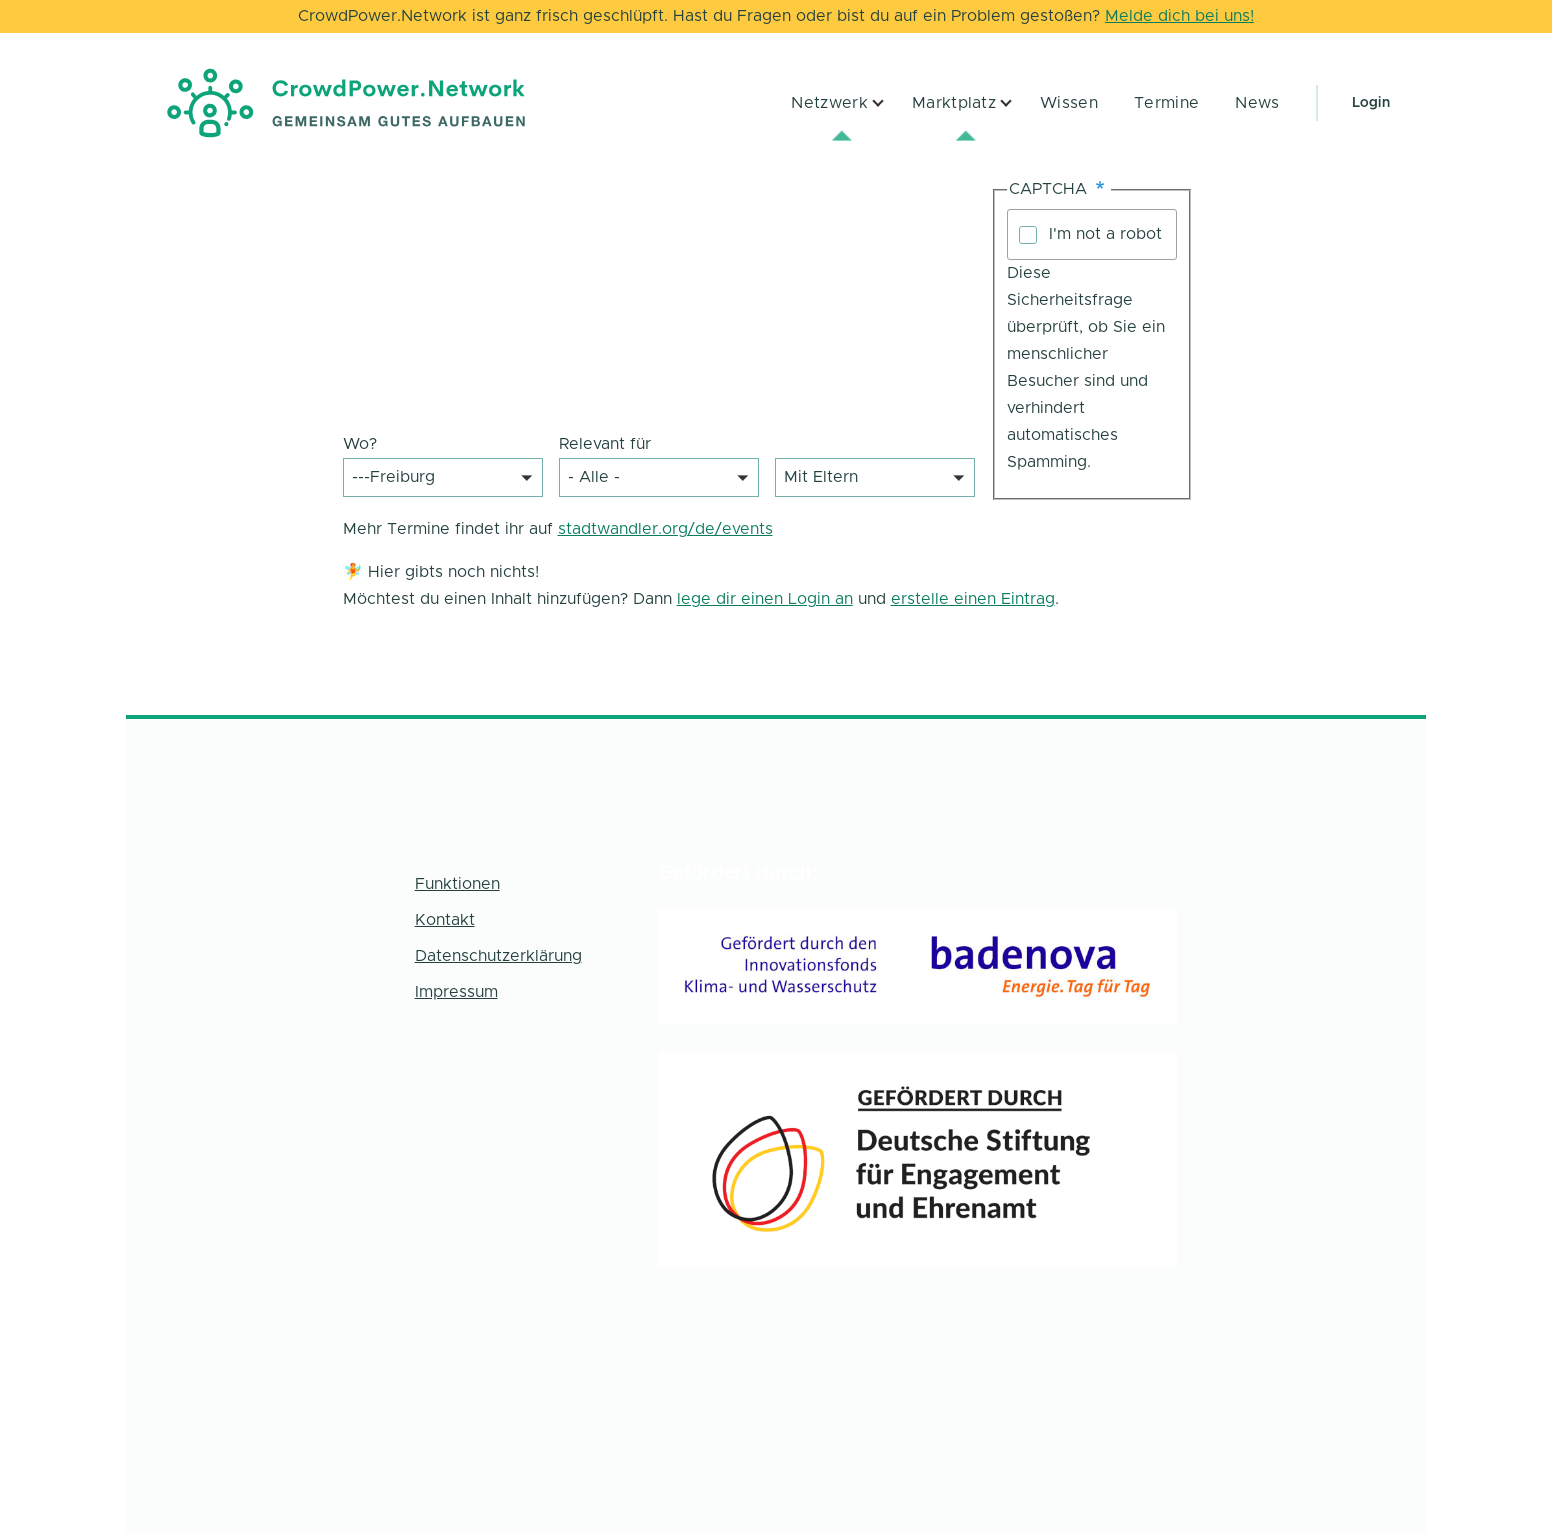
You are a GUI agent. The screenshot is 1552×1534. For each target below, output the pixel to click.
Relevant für (605, 444)
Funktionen (457, 884)
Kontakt (445, 920)
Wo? (360, 444)
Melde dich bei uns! (1179, 16)
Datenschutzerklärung (498, 956)
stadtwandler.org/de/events (665, 529)
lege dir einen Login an (765, 599)
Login (1371, 103)
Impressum (456, 992)
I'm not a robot (1105, 234)
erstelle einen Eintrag (973, 599)
